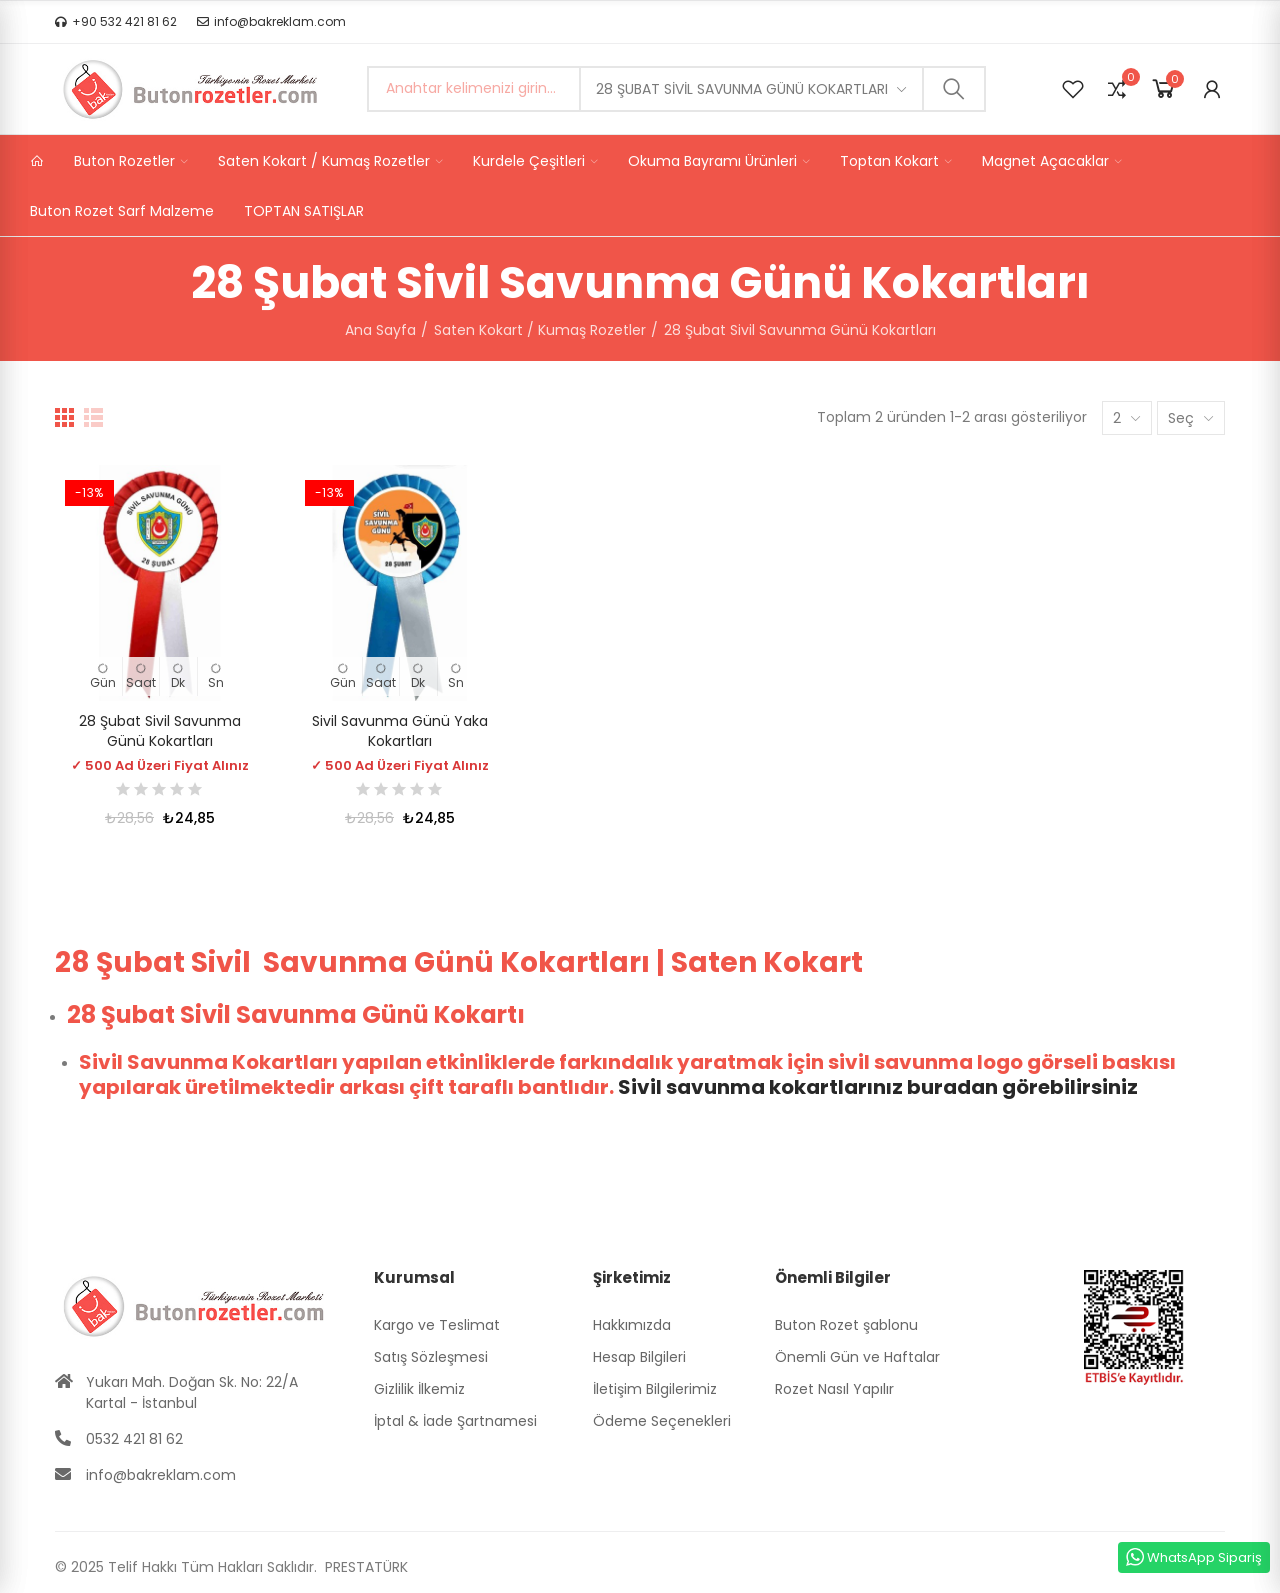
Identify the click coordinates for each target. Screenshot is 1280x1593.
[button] (116, 22)
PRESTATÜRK (364, 1567)
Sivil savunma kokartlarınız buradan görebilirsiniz (878, 1087)
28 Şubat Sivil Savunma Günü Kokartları (742, 89)
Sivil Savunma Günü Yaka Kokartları (400, 731)
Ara (954, 89)
